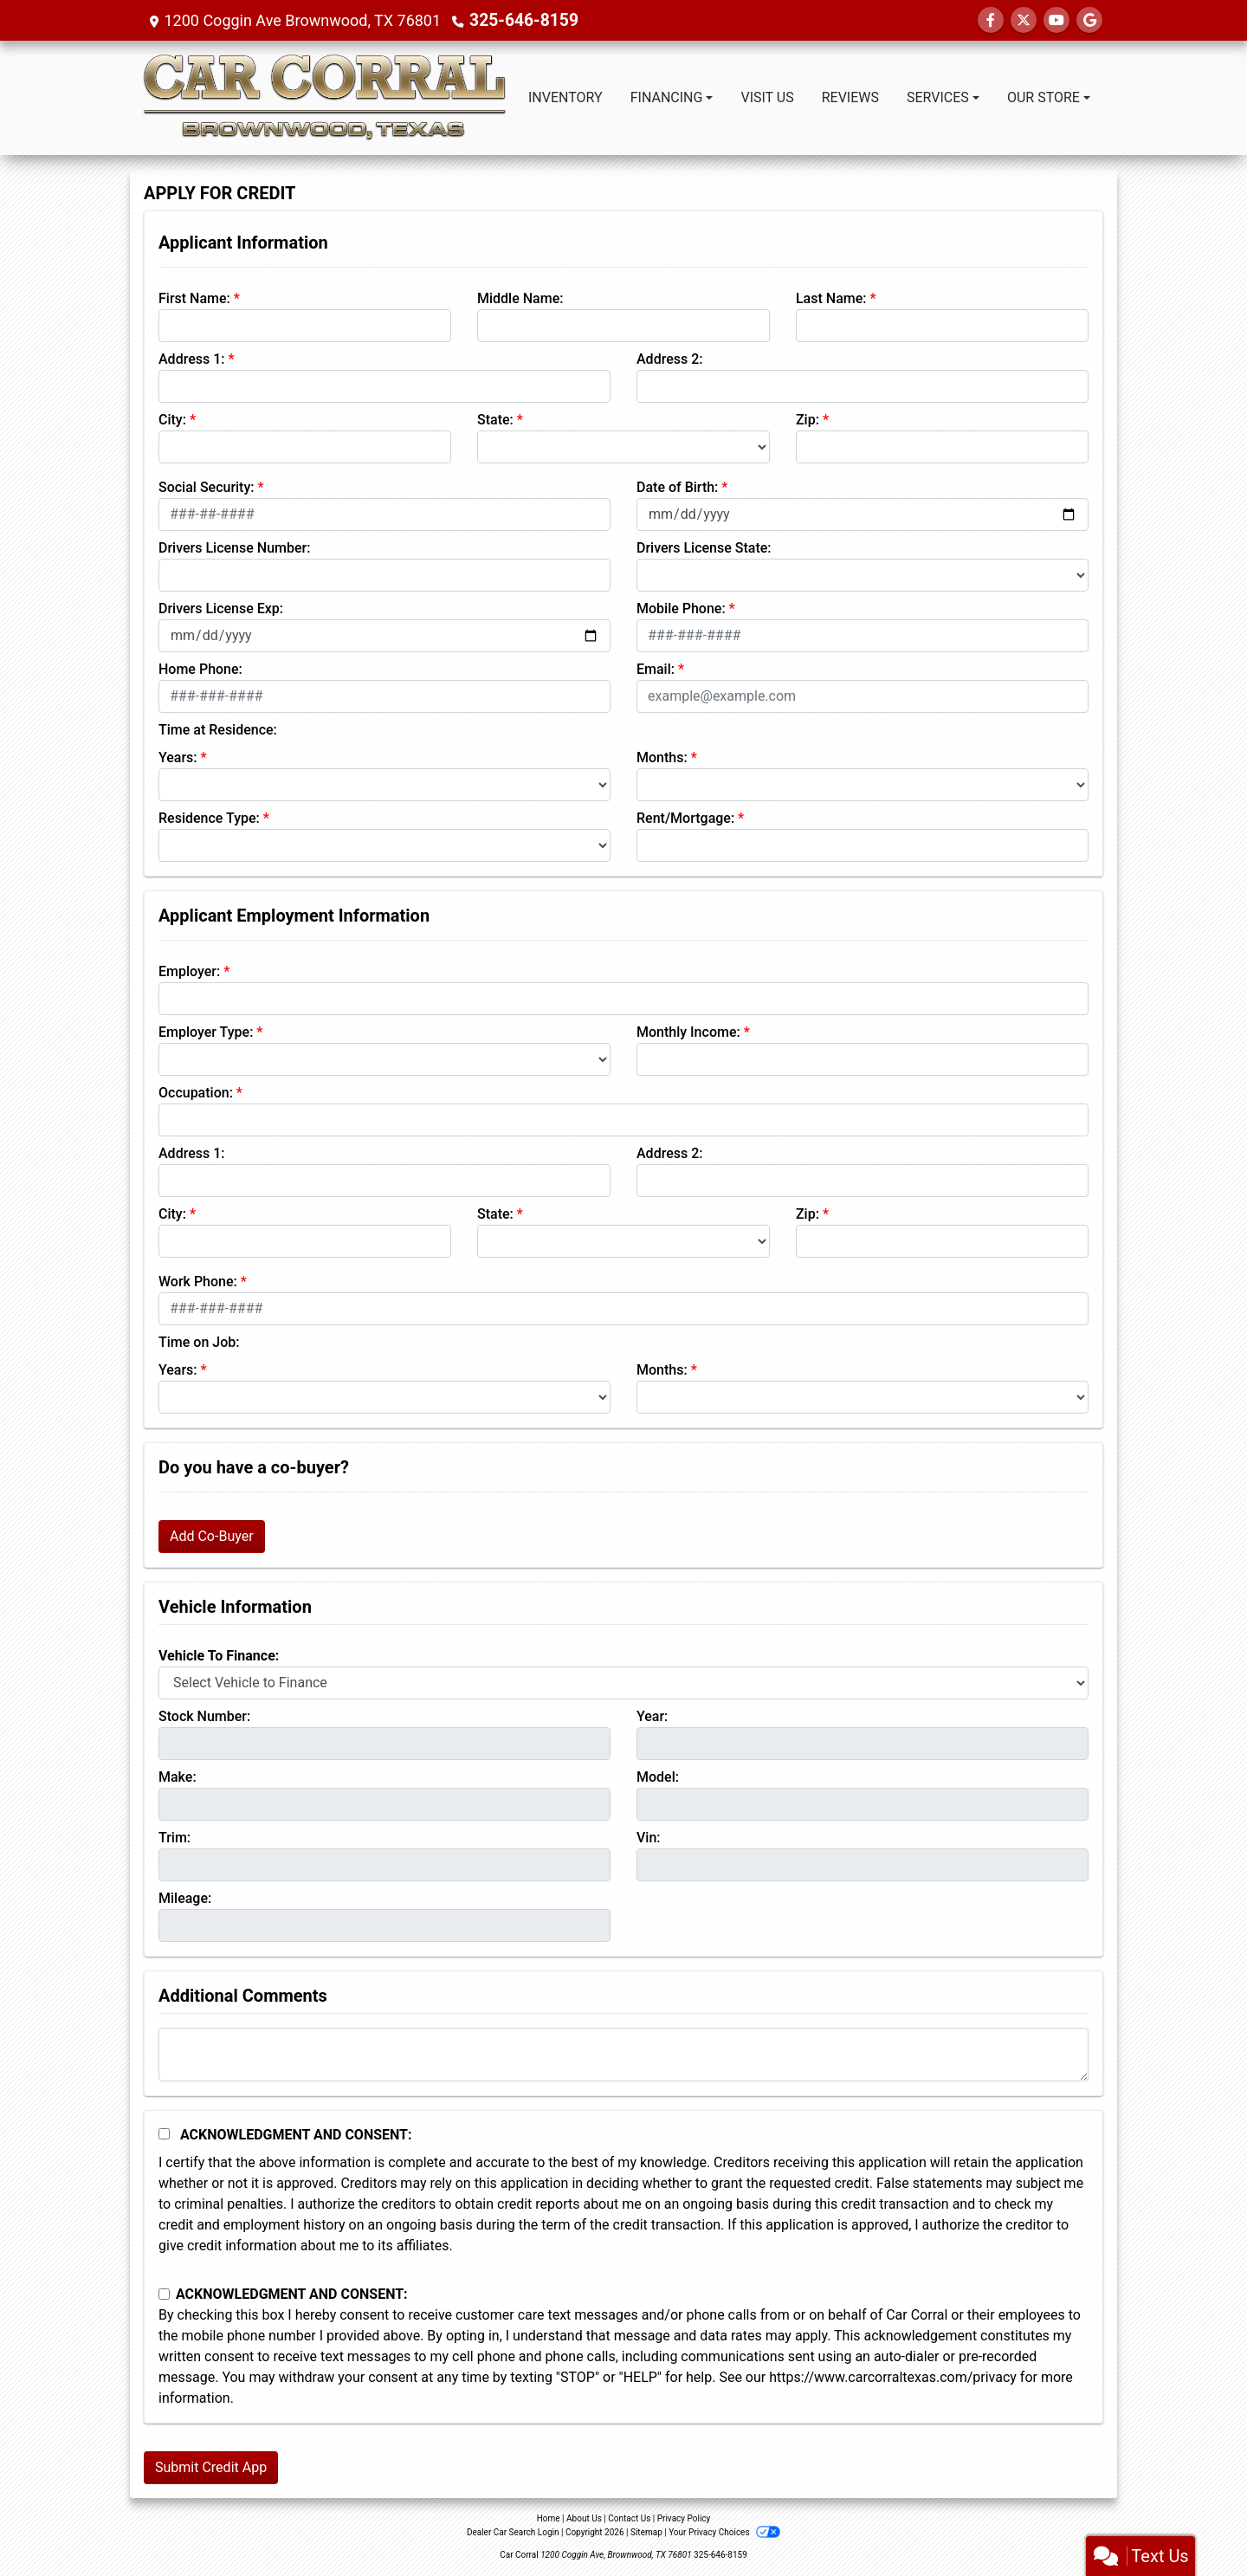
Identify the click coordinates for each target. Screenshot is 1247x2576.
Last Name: (831, 298)
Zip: (807, 419)
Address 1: (191, 359)
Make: (177, 1777)
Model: (657, 1777)
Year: (652, 1716)
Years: (177, 757)
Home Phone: (200, 669)
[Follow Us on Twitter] (1024, 20)
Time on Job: (198, 1342)
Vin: (648, 1837)
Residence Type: (209, 818)
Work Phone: (197, 1281)
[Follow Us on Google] (1089, 20)
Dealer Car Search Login (513, 2532)
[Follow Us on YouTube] (1056, 20)
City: (172, 419)
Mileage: (184, 1898)
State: (495, 419)
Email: (655, 669)
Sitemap (646, 2532)
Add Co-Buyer (212, 1536)
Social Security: (206, 487)
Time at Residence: (217, 730)
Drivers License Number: (234, 548)
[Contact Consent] (164, 2294)
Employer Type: (205, 1032)
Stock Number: (204, 1716)
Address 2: (669, 359)
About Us (584, 2518)
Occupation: (195, 1092)
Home (548, 2518)
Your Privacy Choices (724, 2532)
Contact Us (629, 2518)
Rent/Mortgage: (685, 818)
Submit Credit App (211, 2467)
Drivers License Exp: (220, 608)
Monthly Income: (688, 1032)
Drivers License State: (704, 548)
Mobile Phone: (681, 608)
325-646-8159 (520, 20)
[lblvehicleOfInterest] (623, 1683)
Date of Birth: (677, 487)
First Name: (194, 298)
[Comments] (623, 2054)
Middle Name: (520, 298)
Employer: (189, 971)
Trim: (174, 1837)
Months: (662, 757)
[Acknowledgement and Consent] (164, 2133)
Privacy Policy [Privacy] (684, 2518)
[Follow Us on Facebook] (991, 20)
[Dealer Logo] (324, 98)
